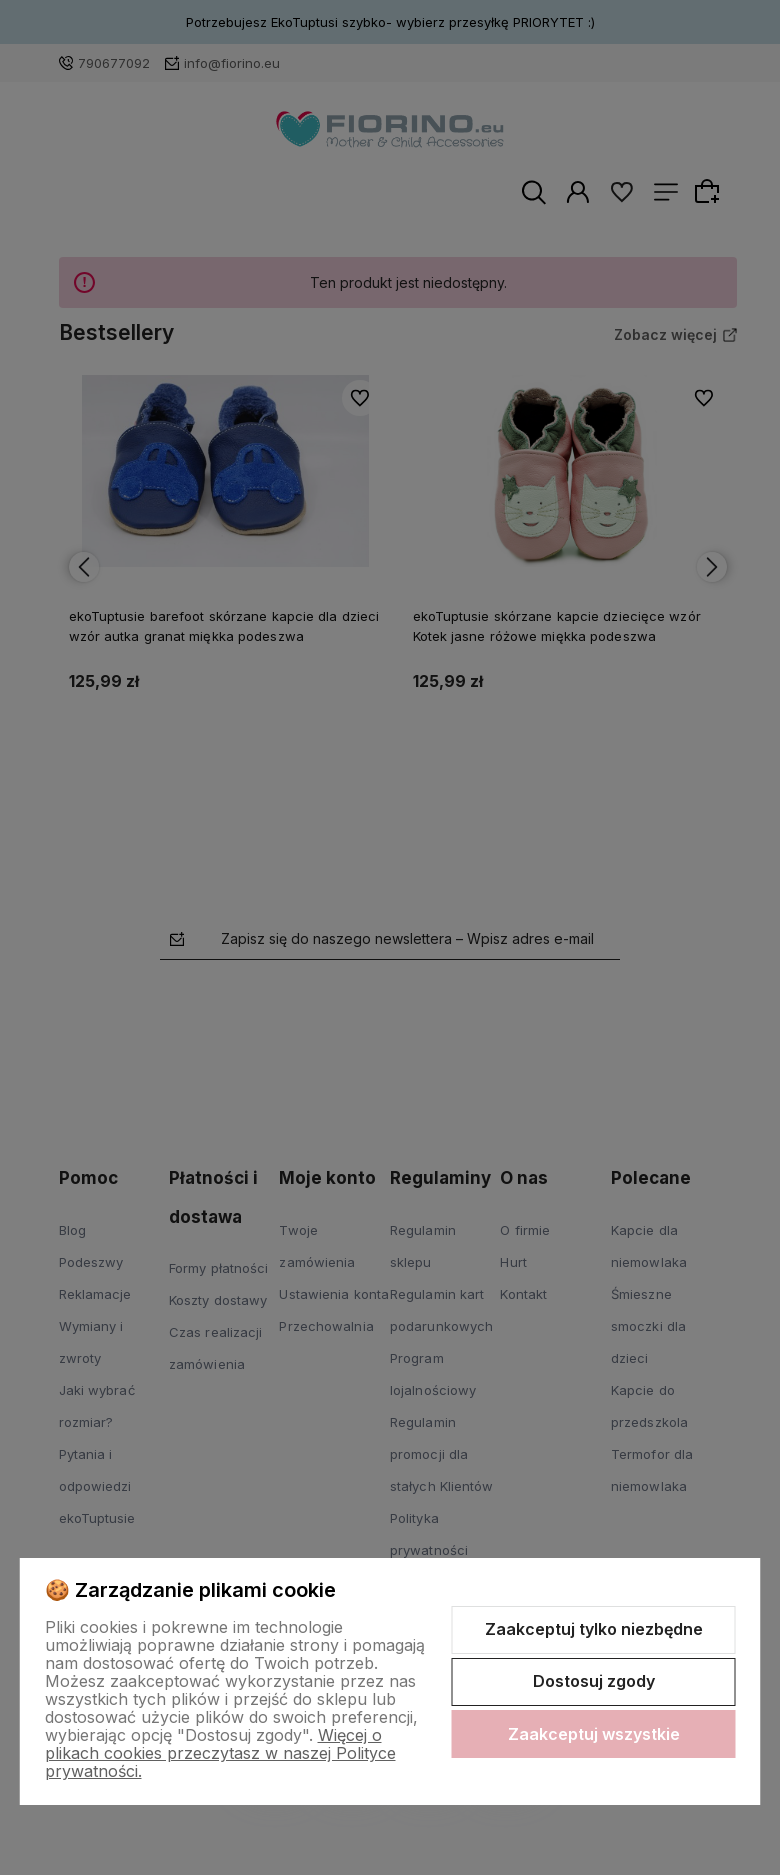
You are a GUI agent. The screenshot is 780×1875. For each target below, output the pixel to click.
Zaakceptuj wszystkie (594, 1734)
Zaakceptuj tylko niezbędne (594, 1629)
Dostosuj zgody (594, 1681)
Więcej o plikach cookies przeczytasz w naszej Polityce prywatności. (220, 1753)
